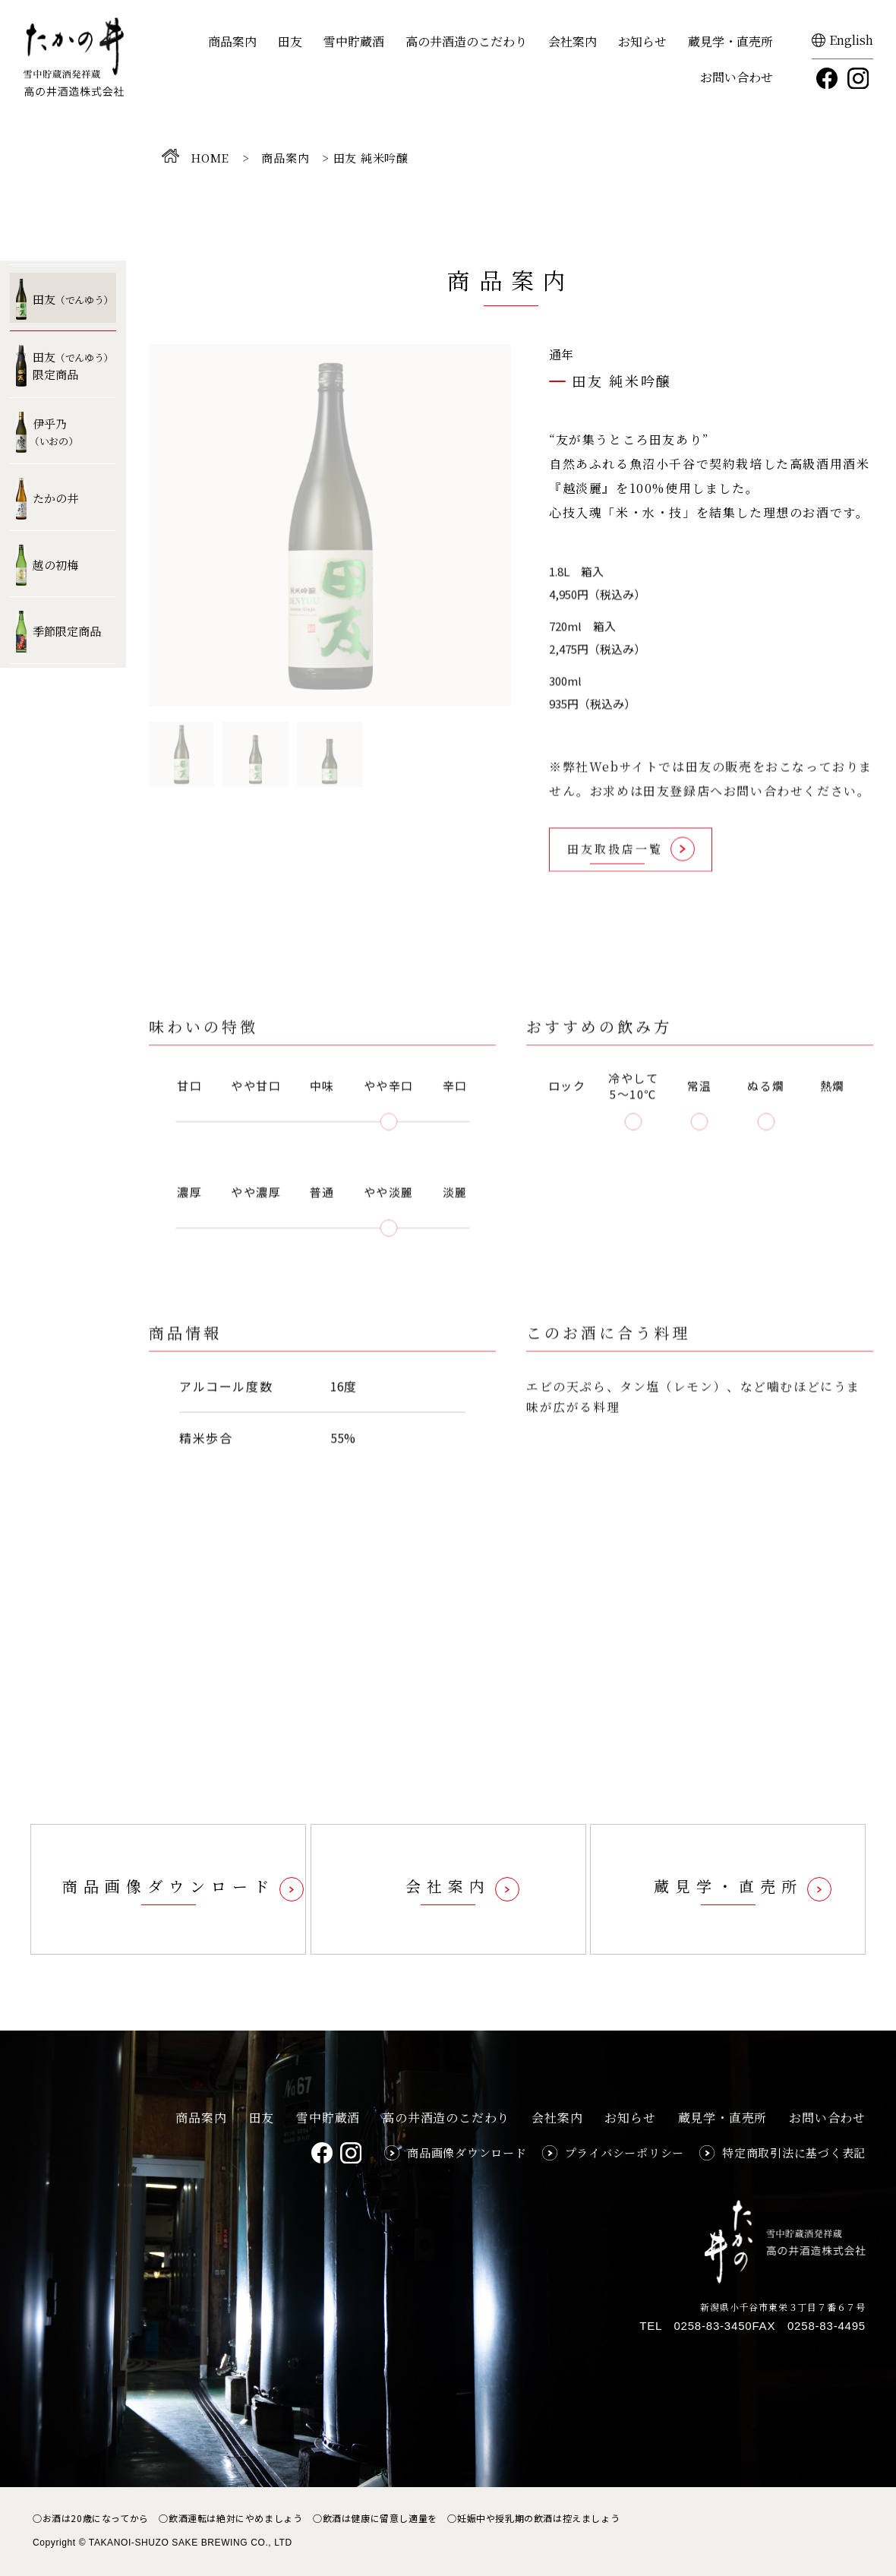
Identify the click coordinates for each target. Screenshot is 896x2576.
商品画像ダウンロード (467, 2152)
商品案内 (232, 41)
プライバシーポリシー (625, 2152)
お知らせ (642, 41)
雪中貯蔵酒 (353, 41)
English (851, 40)
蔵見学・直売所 (730, 41)
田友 (290, 41)
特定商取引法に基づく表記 (794, 2152)
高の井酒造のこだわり (466, 41)
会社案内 (572, 41)
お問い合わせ (736, 77)
